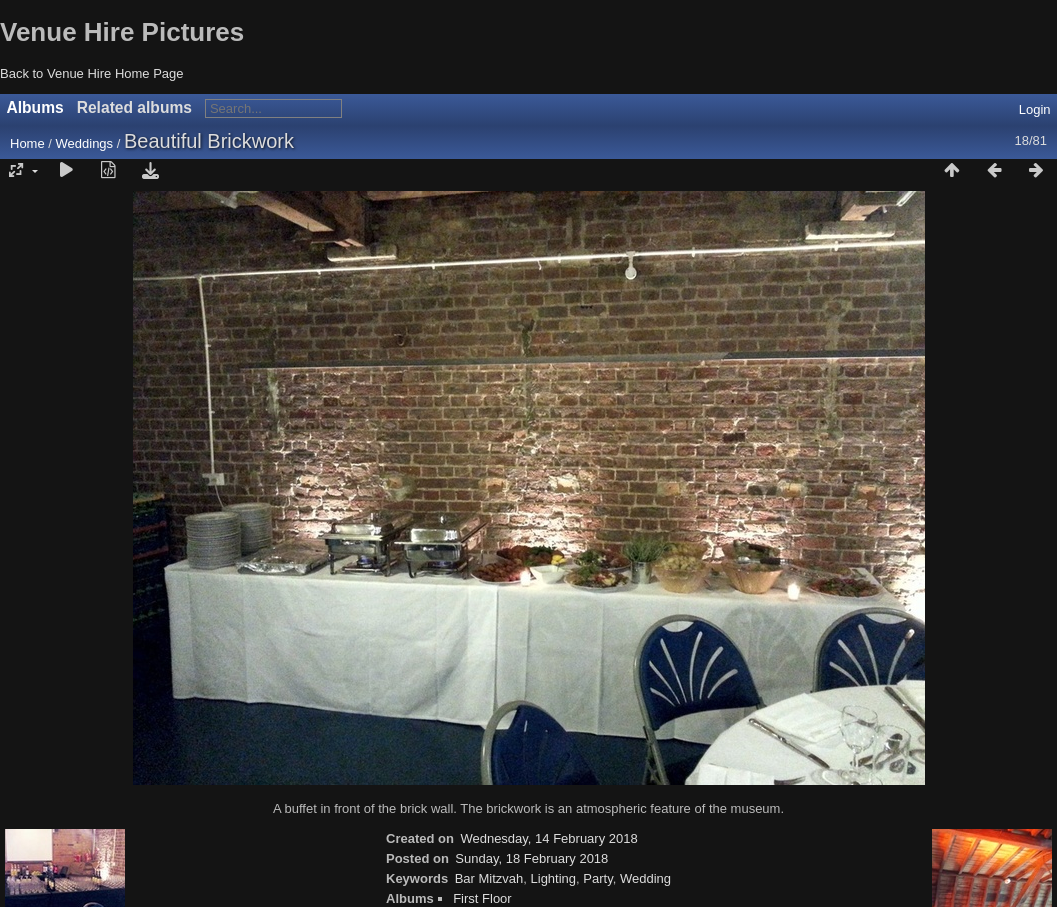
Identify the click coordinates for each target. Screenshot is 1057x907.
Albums (35, 107)
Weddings (85, 143)
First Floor (482, 898)
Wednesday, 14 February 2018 (548, 838)
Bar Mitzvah (489, 878)
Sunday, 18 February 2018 (531, 858)
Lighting (554, 878)
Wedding (645, 878)
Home (27, 143)
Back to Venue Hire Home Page (92, 73)
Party (597, 878)
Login (1035, 109)
